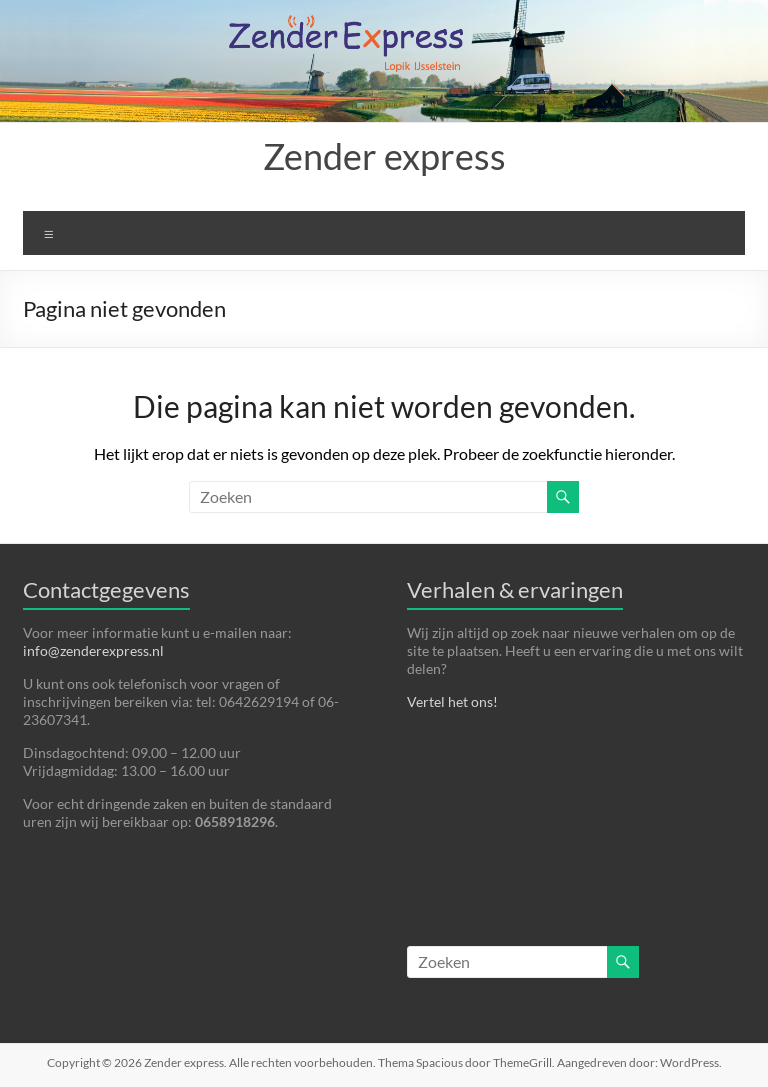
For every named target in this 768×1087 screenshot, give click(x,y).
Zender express (384, 156)
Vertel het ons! (452, 701)
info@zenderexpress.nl (93, 650)
